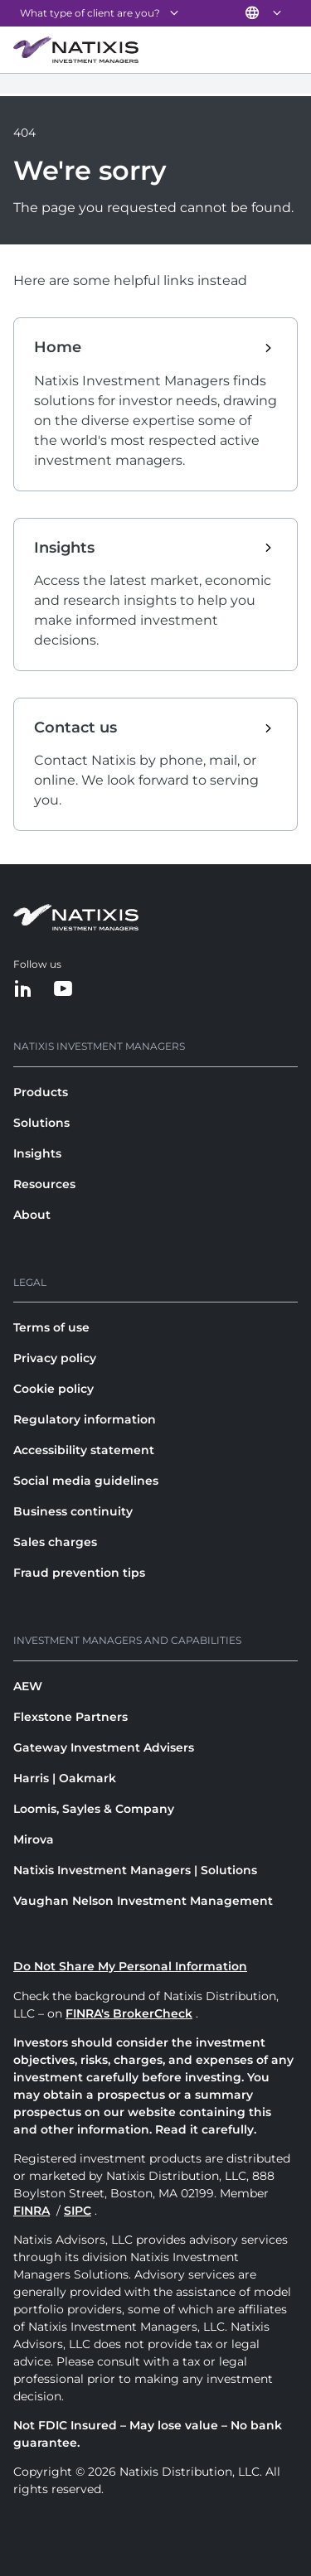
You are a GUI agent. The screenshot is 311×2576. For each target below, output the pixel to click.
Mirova (33, 1839)
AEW (27, 1686)
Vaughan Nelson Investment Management (143, 1900)
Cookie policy (53, 1388)
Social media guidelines (85, 1480)
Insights (37, 1153)
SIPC (77, 2210)
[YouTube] (63, 990)
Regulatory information (84, 1419)
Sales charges (55, 1541)
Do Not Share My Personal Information (130, 1966)
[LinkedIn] (23, 990)
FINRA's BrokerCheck (129, 2013)
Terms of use (51, 1327)
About (32, 1214)
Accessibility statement (83, 1450)
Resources (44, 1184)
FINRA (31, 2210)
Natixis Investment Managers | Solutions (135, 1870)
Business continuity (73, 1511)
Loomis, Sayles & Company (93, 1808)
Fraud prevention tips (79, 1572)
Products (40, 1092)
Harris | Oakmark (64, 1778)
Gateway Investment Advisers (103, 1747)
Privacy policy (54, 1358)
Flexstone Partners (70, 1716)
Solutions (41, 1122)
